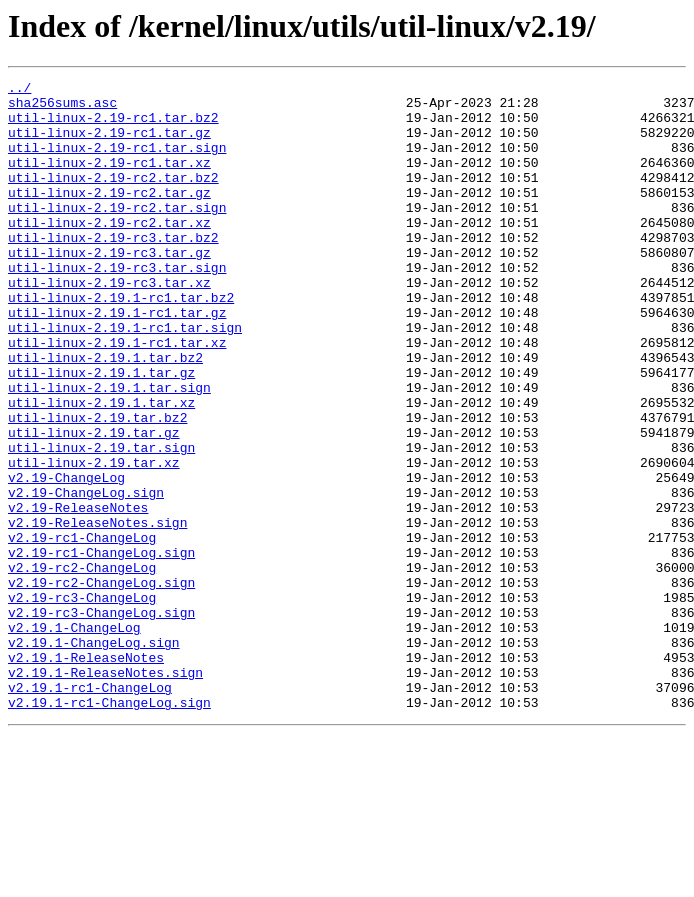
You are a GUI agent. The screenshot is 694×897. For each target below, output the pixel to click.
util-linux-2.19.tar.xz (94, 540)
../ (19, 90)
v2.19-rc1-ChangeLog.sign (101, 648)
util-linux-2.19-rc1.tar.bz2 (113, 126)
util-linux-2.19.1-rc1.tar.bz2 (121, 342)
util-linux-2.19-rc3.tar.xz (109, 324)
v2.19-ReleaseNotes (78, 594)
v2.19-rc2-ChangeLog (82, 666)
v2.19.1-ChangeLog (74, 738)
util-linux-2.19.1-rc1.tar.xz (117, 396)
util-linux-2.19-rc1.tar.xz (109, 180)
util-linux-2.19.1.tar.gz (101, 432)
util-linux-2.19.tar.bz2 (97, 486)
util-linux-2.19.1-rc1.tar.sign (125, 378)
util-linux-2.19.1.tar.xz (101, 468)
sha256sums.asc (62, 108)
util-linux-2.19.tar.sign (101, 522)
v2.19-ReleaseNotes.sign (97, 612)
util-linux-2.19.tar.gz (94, 504)
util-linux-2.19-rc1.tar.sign (117, 162)
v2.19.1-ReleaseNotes (86, 774)
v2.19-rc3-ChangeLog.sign (101, 720)
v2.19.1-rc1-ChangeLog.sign (109, 828)
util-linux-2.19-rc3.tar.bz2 (113, 270)
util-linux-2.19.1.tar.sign (109, 450)
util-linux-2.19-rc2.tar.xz (109, 252)
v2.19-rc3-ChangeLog (82, 702)
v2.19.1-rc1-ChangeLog (90, 810)
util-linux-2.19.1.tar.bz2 (105, 414)
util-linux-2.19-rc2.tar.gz (109, 216)
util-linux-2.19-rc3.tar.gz (109, 288)
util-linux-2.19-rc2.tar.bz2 (113, 198)
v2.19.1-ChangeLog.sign (94, 756)
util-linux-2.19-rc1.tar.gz (109, 144)
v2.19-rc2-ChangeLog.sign (101, 684)
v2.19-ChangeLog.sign (86, 576)
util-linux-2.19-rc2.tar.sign (117, 234)
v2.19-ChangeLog (66, 558)
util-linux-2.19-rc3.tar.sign (117, 306)
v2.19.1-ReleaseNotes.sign (105, 792)
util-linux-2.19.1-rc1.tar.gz (117, 360)
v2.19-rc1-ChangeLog (82, 630)
